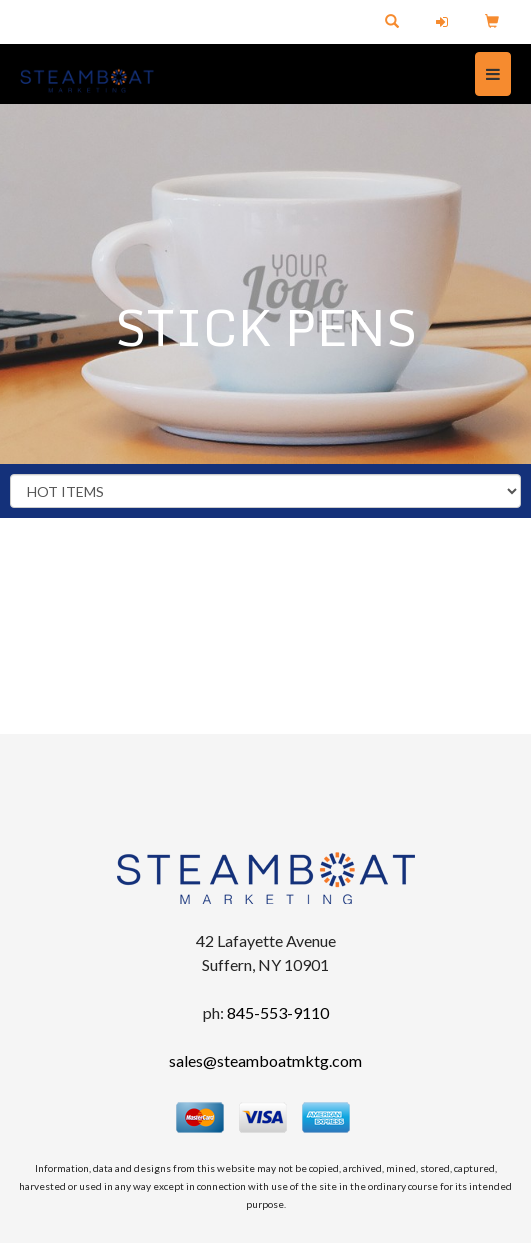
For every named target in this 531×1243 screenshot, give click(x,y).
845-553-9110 (278, 1012)
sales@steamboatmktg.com (265, 1060)
